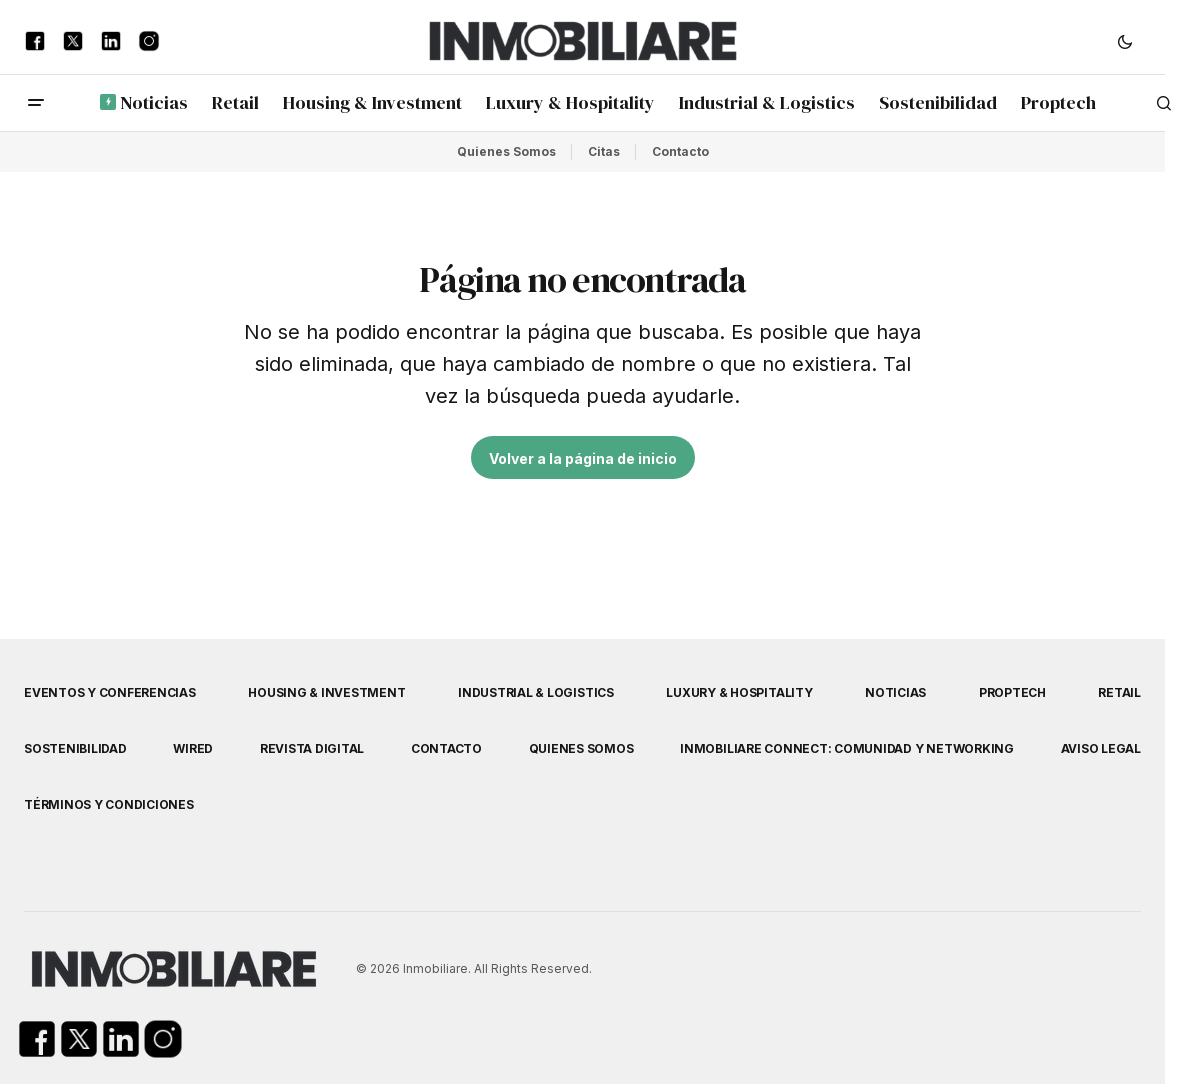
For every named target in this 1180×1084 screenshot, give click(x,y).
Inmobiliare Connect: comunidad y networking (847, 748)
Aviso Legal (1101, 748)
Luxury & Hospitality (739, 692)
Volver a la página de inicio (583, 458)
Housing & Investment (326, 692)
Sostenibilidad (75, 748)
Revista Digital (312, 748)
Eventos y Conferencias (110, 692)
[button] (1125, 41)
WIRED (193, 748)
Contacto (680, 151)
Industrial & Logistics (536, 692)
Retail (1119, 692)
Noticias (895, 692)
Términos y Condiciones (109, 804)
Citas (604, 151)
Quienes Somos (506, 151)
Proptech (1012, 692)
